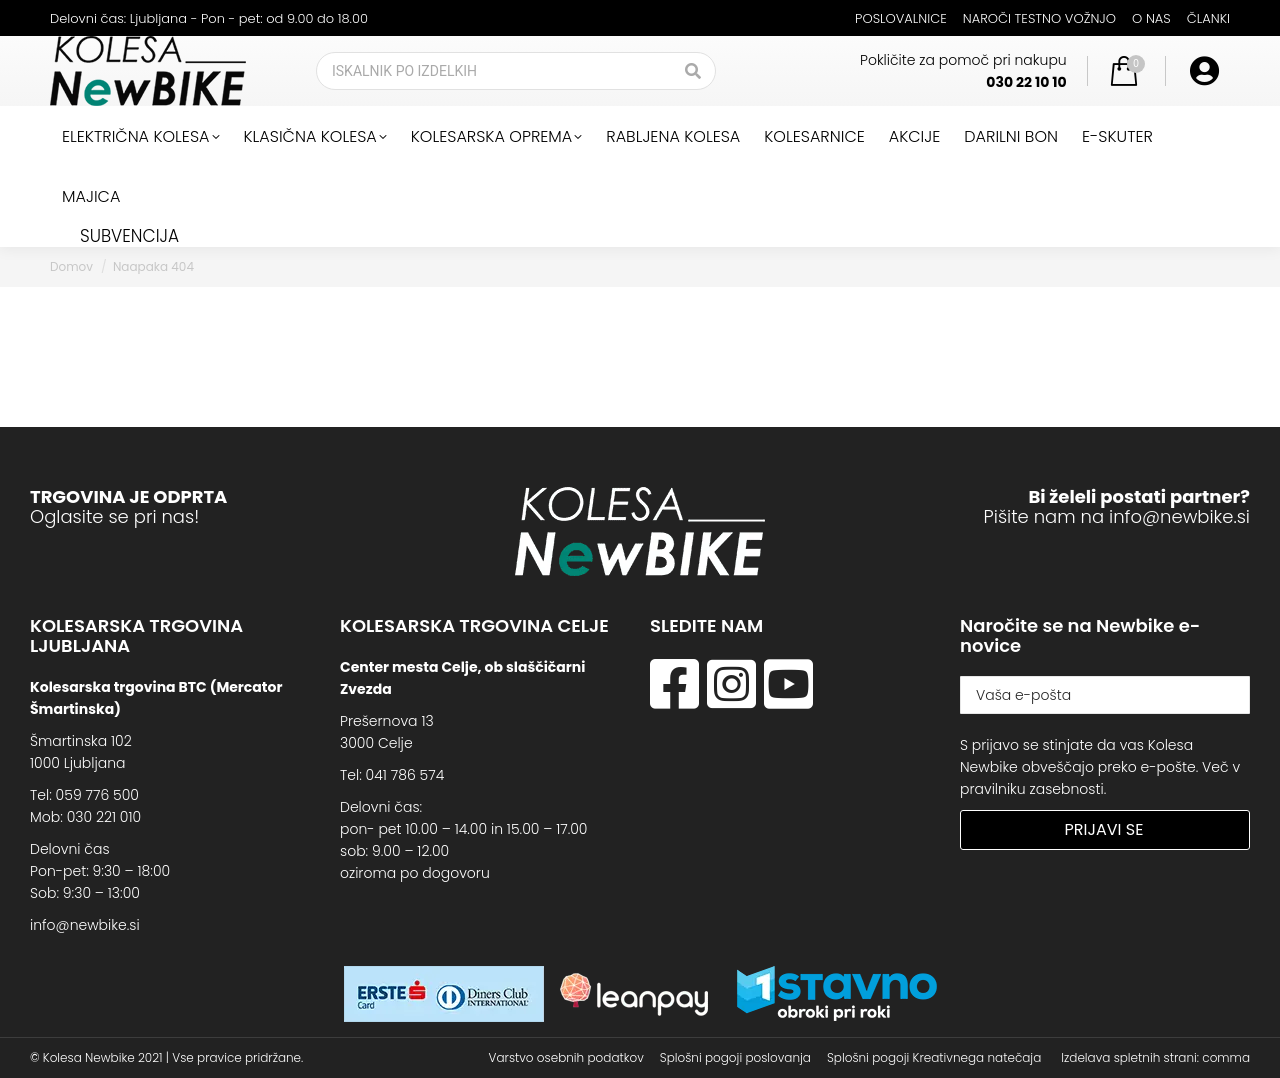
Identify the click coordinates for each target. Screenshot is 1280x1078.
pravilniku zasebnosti (1032, 789)
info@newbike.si (1179, 516)
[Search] (516, 71)
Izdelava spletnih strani (1129, 1057)
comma (1226, 1057)
